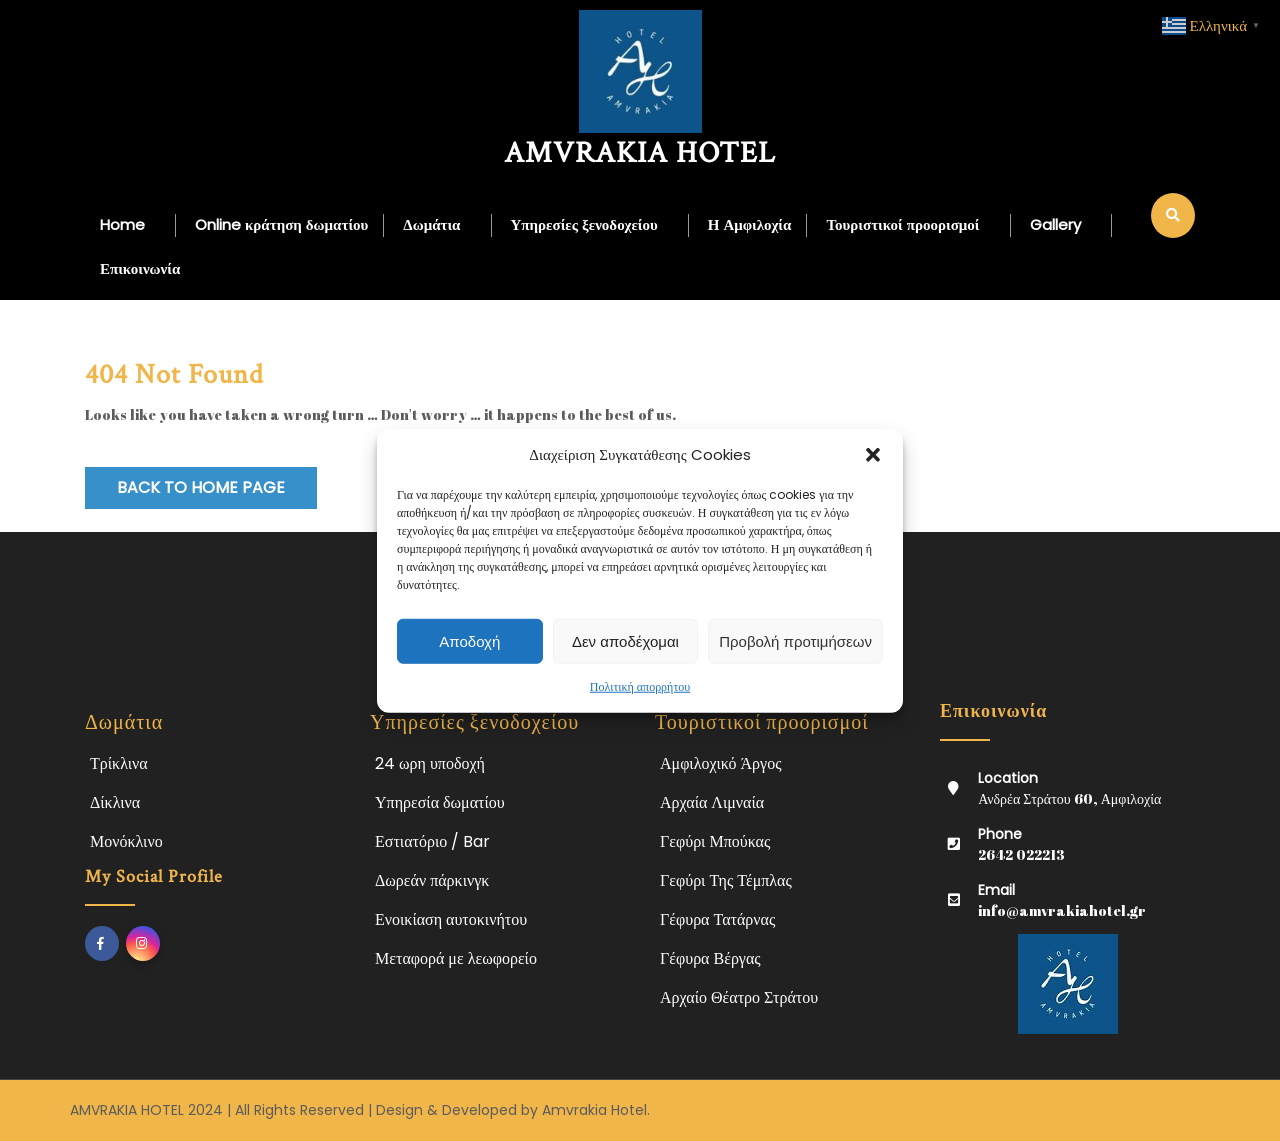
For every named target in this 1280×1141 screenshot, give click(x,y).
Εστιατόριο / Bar (432, 841)
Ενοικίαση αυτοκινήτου (451, 919)
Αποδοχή (469, 640)
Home (122, 224)
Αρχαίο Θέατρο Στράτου (739, 997)
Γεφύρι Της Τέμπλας (726, 880)
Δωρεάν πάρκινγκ (432, 880)
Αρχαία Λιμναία (712, 802)
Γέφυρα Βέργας (710, 958)
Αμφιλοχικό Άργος (721, 763)
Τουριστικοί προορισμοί (902, 224)
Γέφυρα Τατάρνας (717, 919)
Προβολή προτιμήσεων (795, 640)
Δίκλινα (115, 802)
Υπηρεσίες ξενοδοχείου (584, 224)
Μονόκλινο (126, 841)
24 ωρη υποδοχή (430, 763)
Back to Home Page (201, 487)
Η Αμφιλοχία (750, 224)
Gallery (1055, 224)
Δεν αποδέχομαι (625, 640)
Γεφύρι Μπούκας (715, 841)
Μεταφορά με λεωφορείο (456, 958)
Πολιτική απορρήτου (640, 686)
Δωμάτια (431, 224)
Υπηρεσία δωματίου (440, 802)
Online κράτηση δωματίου (281, 224)
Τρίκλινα (119, 763)
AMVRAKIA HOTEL (640, 153)
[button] (873, 455)
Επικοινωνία (140, 268)
